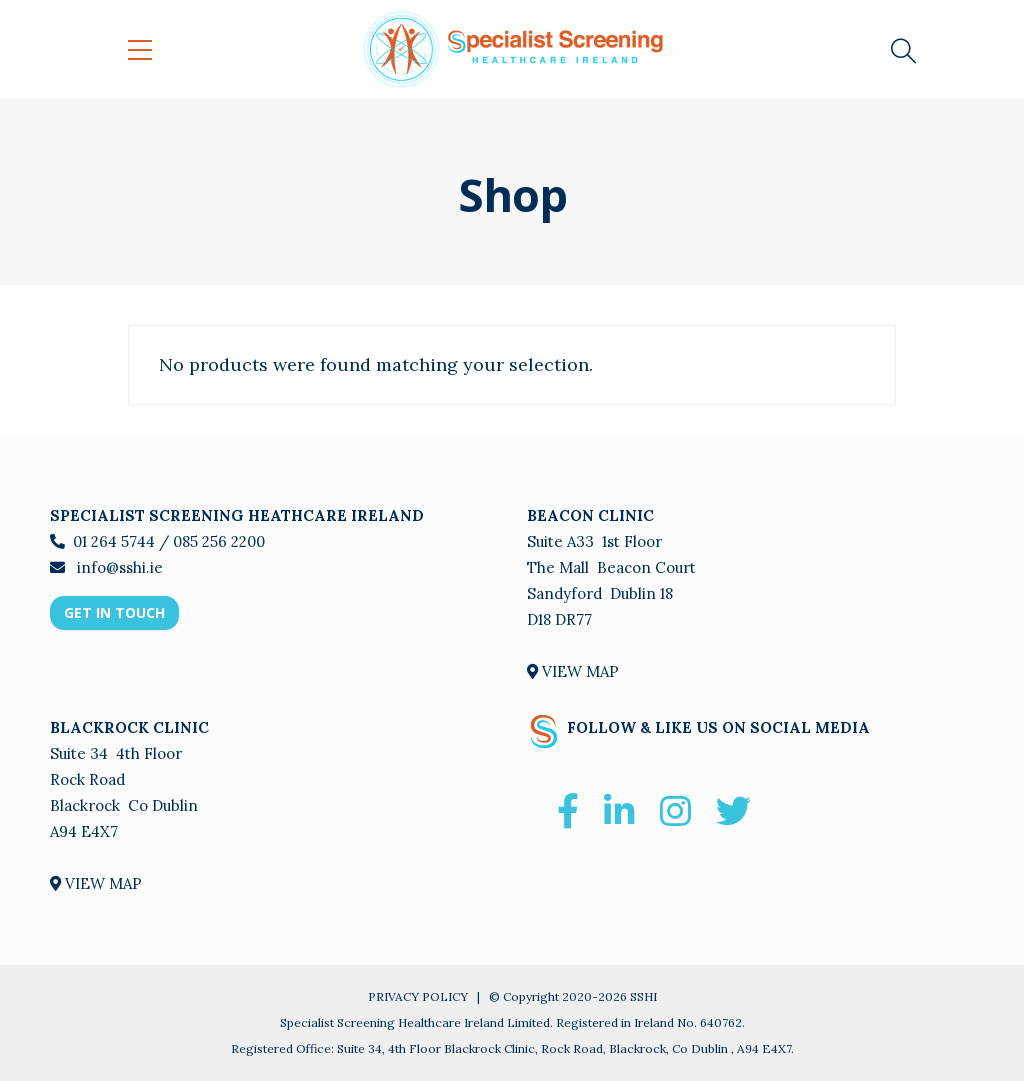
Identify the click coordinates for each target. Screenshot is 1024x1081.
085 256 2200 (219, 541)
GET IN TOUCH (114, 612)
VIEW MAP (573, 671)
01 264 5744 (114, 541)
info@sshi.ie (118, 567)
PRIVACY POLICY (418, 996)
